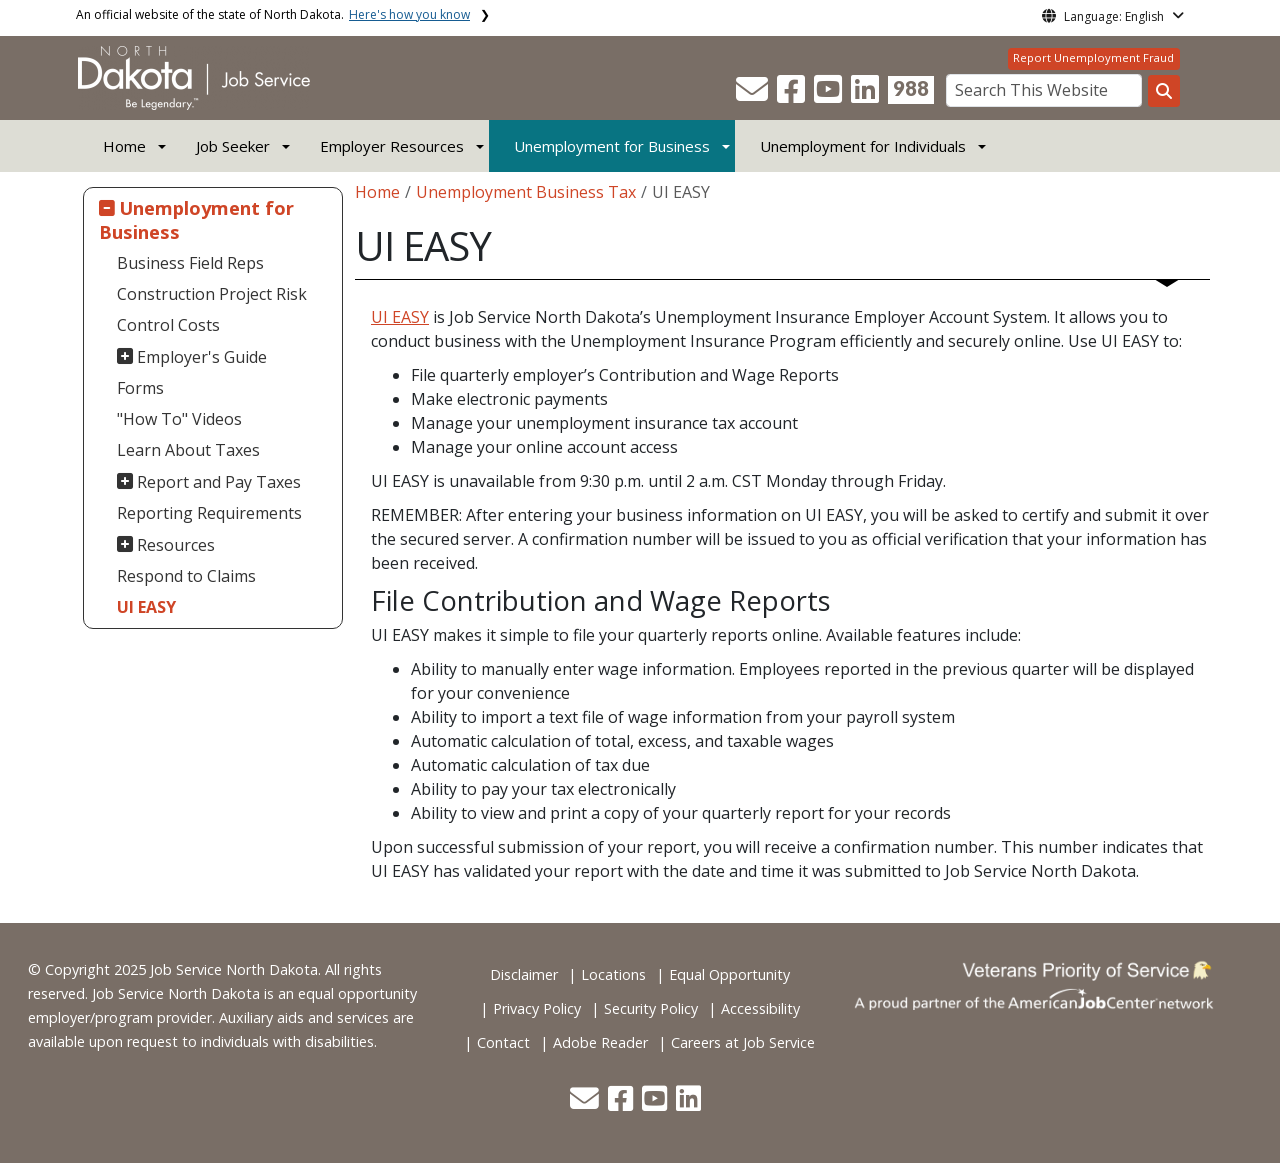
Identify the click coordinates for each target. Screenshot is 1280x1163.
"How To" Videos (179, 419)
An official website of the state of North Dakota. (273, 14)
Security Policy (651, 1008)
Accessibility (760, 1008)
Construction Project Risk (212, 294)
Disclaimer (524, 974)
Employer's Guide (202, 357)
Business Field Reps (190, 263)
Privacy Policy (537, 1008)
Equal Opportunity (729, 974)
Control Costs (168, 325)
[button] (754, 95)
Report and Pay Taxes (219, 482)
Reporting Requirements (209, 513)
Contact (503, 1042)
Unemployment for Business (612, 146)
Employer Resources (392, 146)
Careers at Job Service (743, 1042)
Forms (140, 388)
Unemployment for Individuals (863, 146)
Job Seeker (233, 146)
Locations (613, 974)
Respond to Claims (186, 576)
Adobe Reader (600, 1042)
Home (124, 146)
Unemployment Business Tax (526, 192)
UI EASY (146, 607)
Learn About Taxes (188, 450)
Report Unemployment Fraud (1093, 57)
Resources (176, 545)
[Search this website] (1164, 91)
